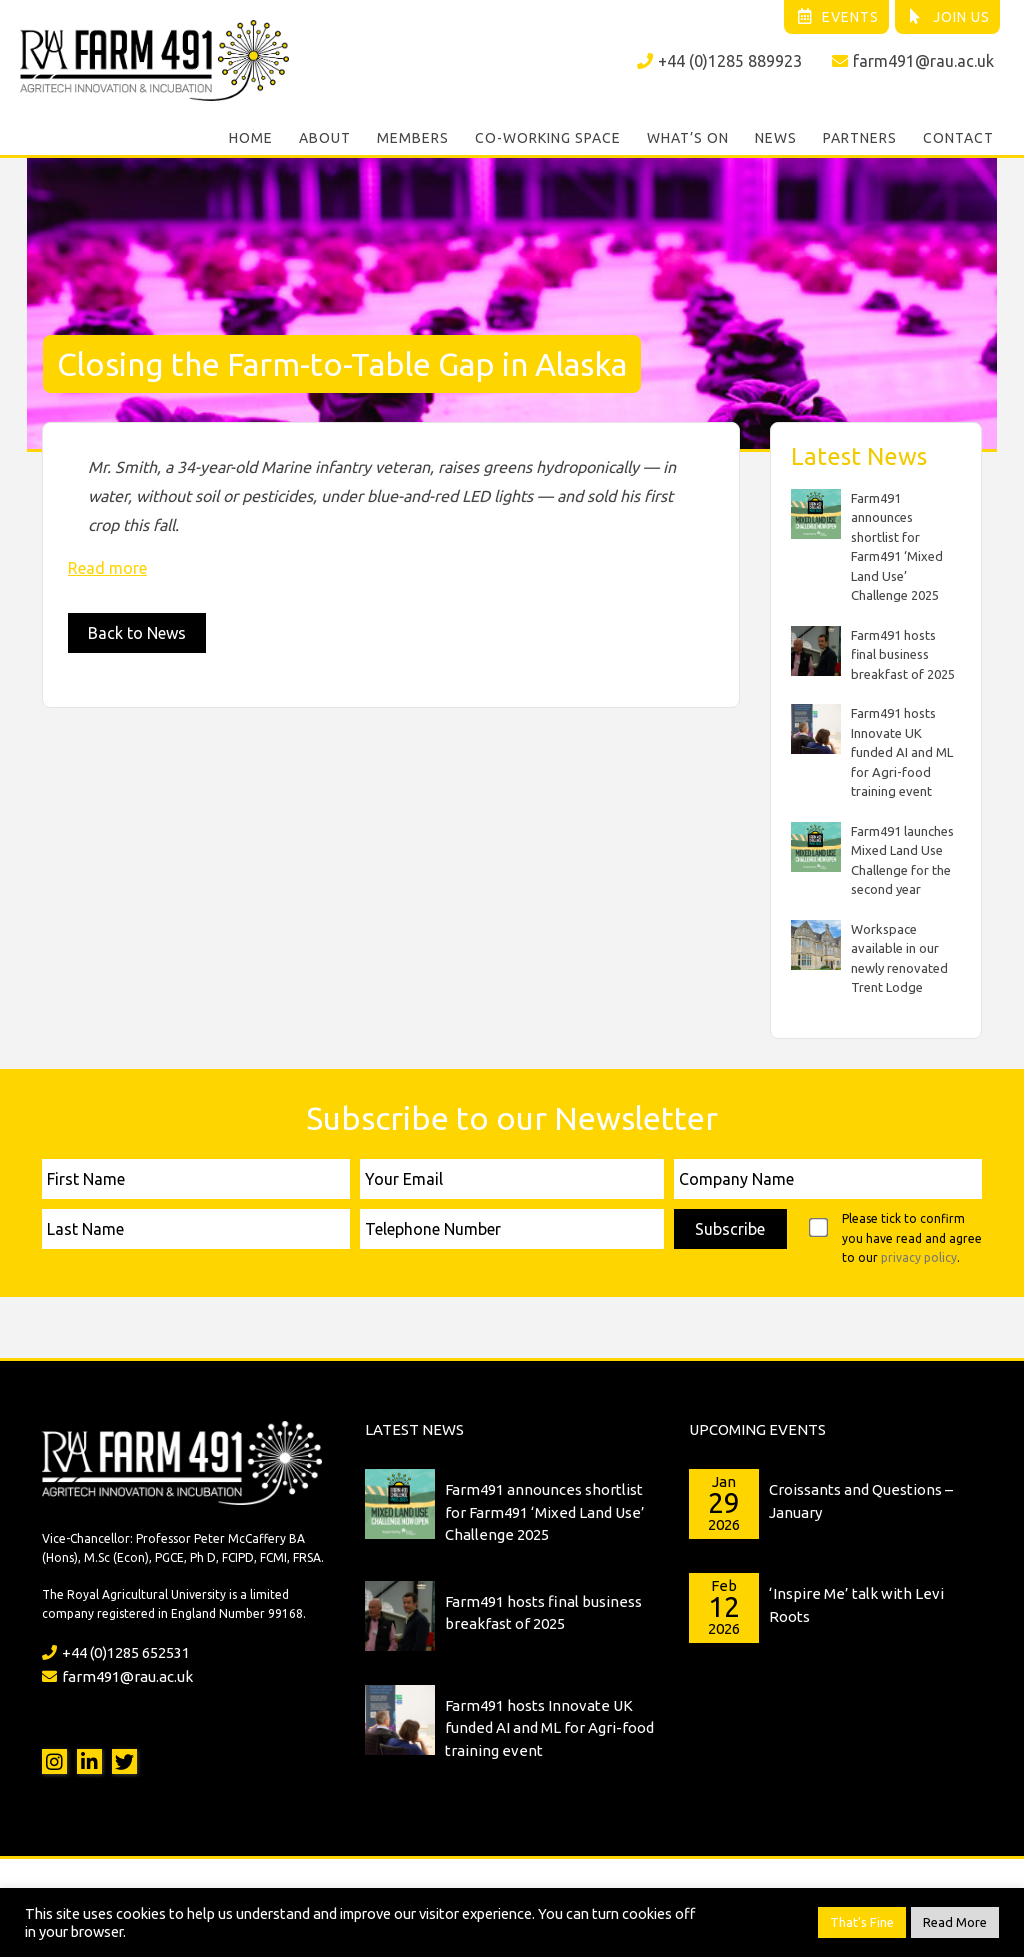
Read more (107, 568)
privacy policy (919, 1257)
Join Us (948, 17)
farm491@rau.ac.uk (913, 61)
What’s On (688, 138)
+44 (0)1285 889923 (719, 61)
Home (251, 138)
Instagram (54, 1761)
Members (413, 138)
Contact (958, 138)
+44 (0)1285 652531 (116, 1652)
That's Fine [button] (862, 1922)
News (776, 138)
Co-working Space (548, 138)
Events (837, 17)
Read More (955, 1922)
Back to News (137, 633)
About (325, 138)
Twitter (124, 1761)
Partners (860, 138)
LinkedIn (89, 1761)
